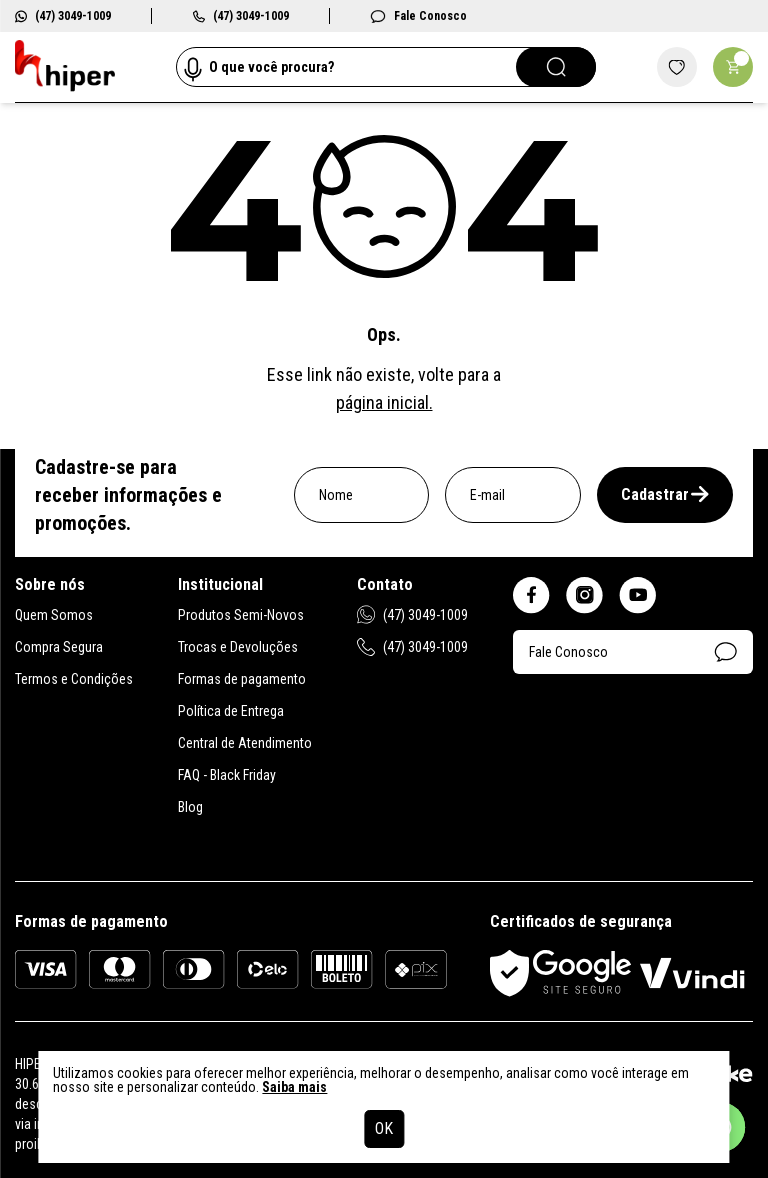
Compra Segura (59, 647)
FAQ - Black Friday (227, 775)
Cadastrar (665, 494)
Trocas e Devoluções (238, 647)
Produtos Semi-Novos (241, 615)
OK (384, 1128)
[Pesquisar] (556, 67)
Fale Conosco (418, 16)
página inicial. (384, 402)
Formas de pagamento (242, 679)
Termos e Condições (74, 679)
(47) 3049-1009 (63, 16)
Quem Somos (54, 615)
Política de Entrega (231, 711)
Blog (190, 807)
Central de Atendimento (245, 743)
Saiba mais (294, 1087)
